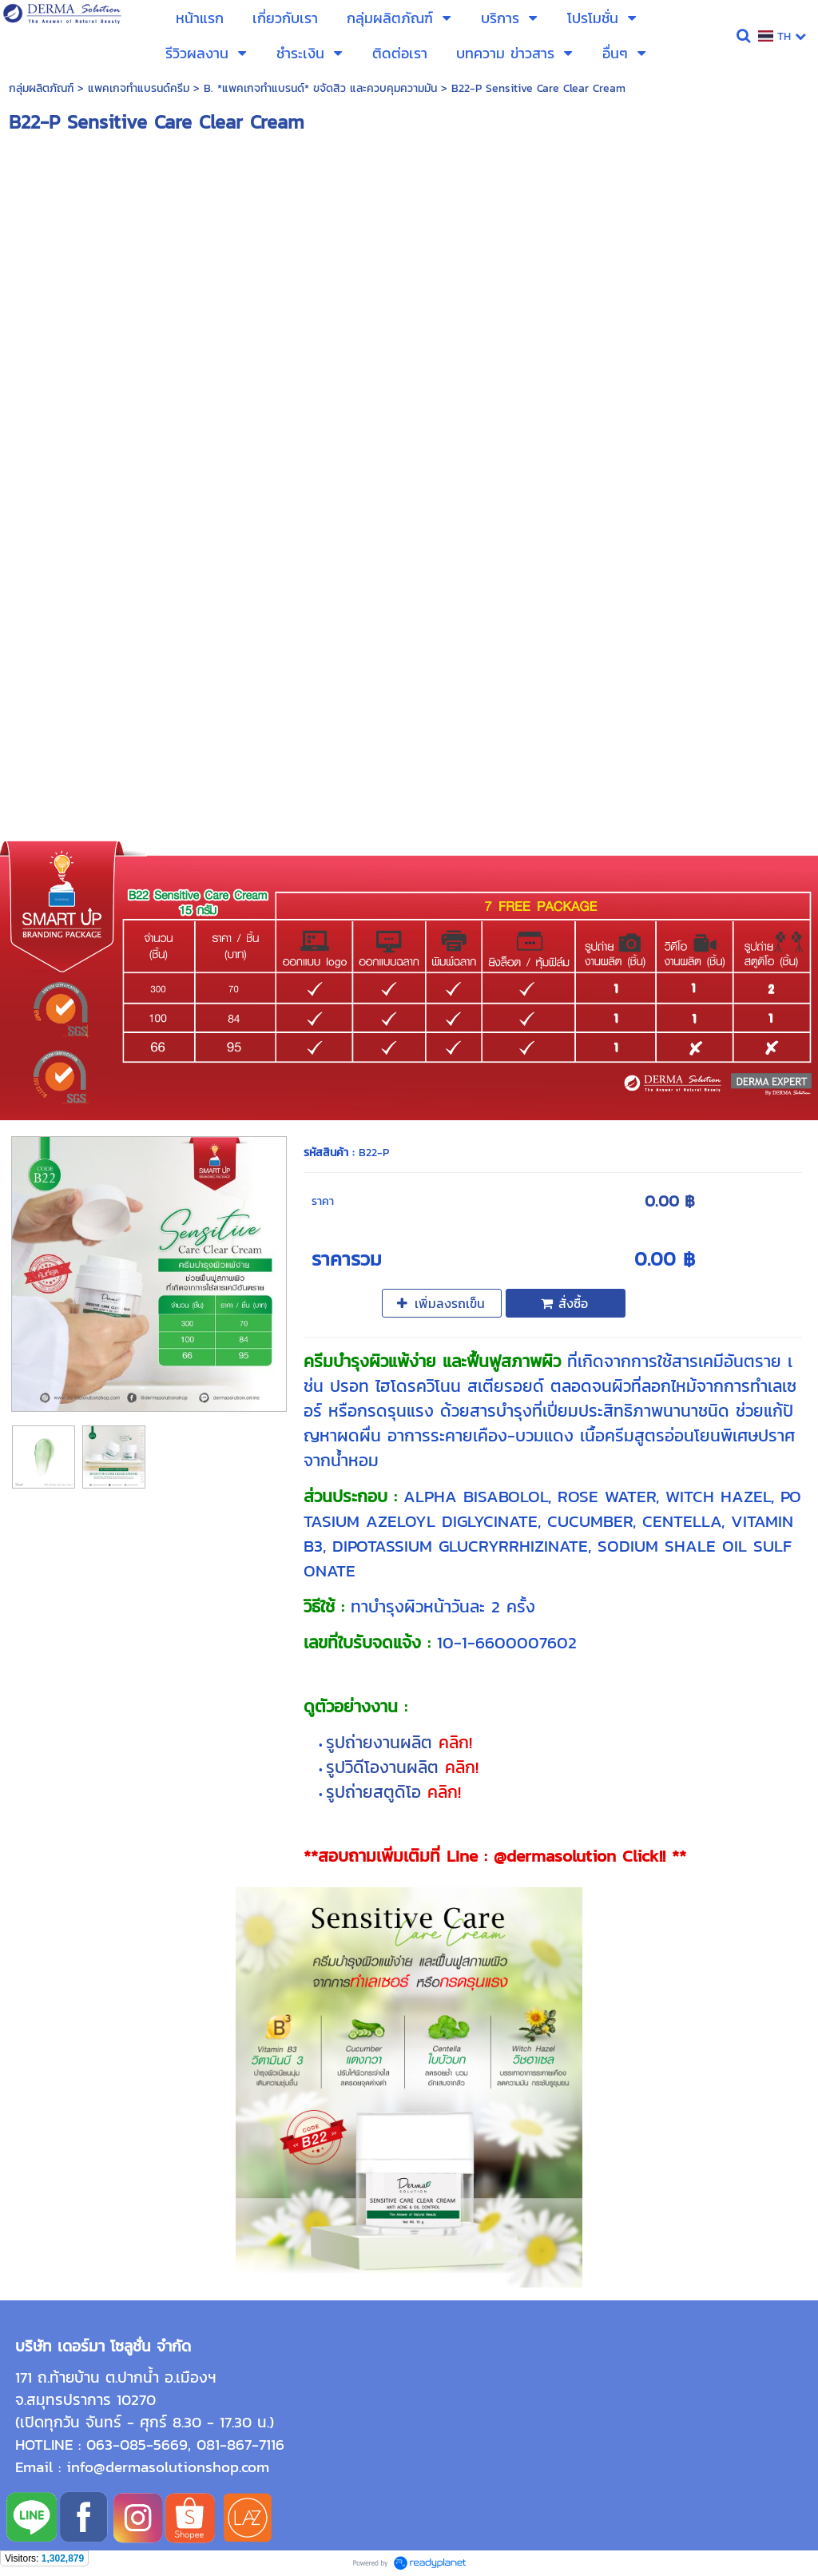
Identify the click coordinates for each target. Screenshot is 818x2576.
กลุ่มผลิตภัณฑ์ (41, 88)
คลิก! (455, 1742)
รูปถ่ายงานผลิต (382, 1742)
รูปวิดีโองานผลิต (385, 1767)
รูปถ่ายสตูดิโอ (376, 1791)
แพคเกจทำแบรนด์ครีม (138, 88)
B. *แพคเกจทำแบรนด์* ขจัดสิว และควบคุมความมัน (320, 88)
